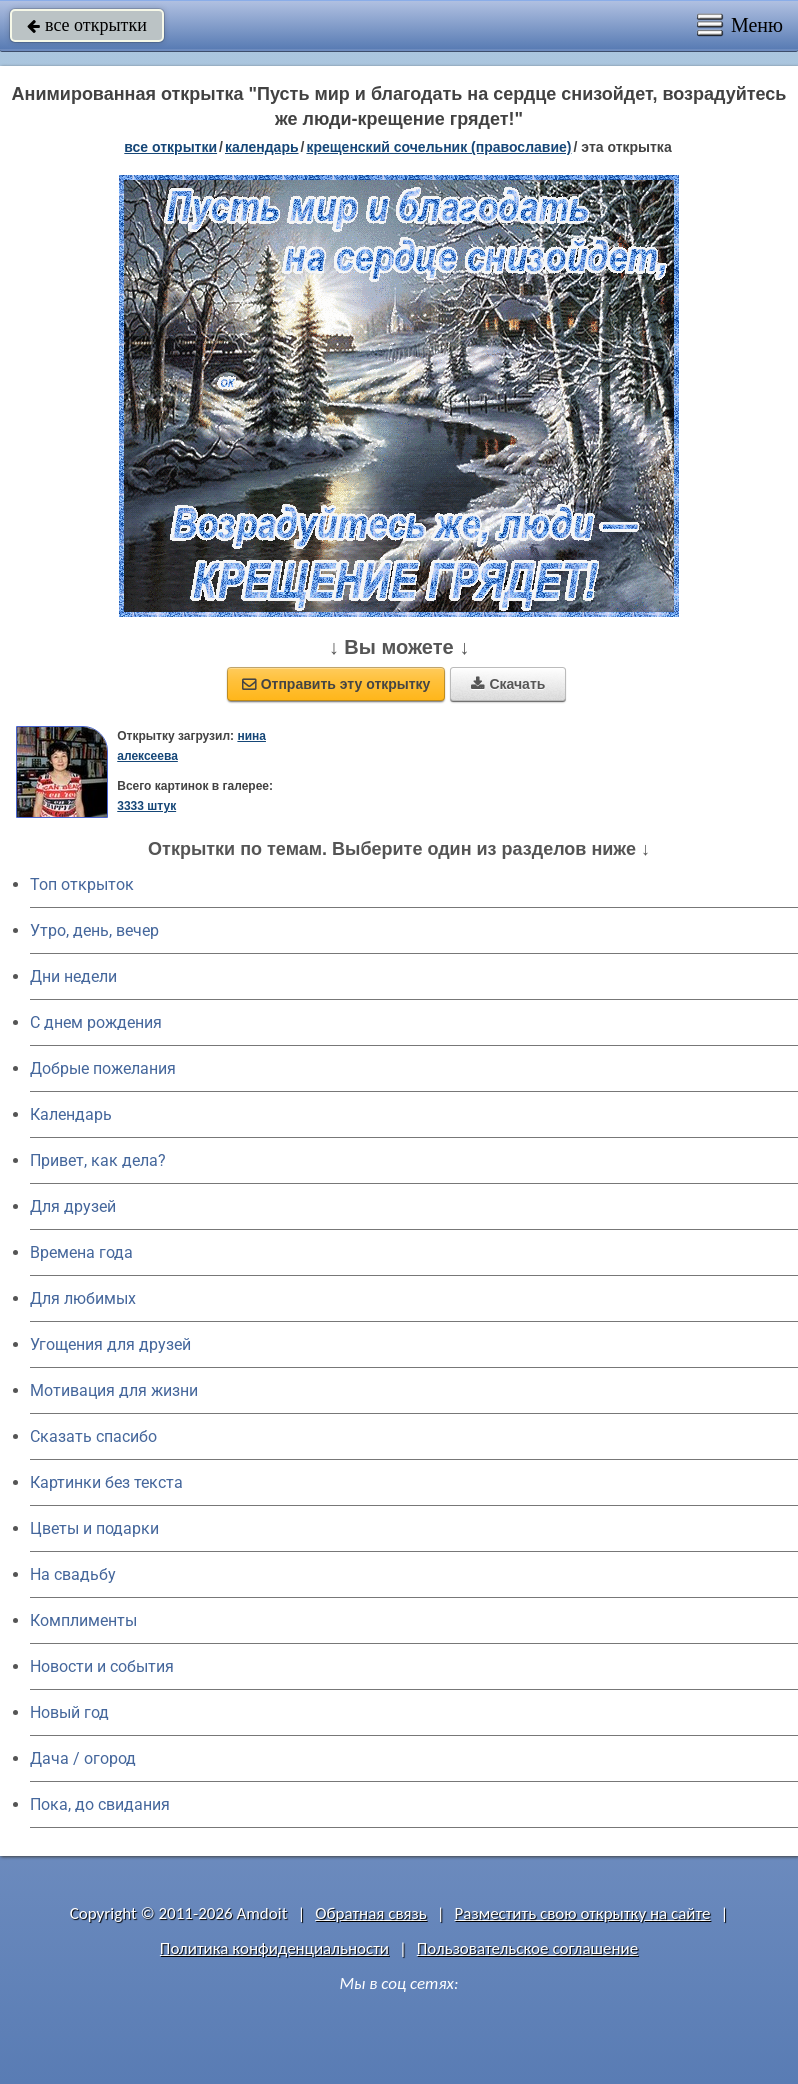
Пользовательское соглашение (527, 1948)
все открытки (87, 25)
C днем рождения (96, 1022)
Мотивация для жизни (114, 1390)
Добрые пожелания (103, 1068)
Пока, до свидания (100, 1804)
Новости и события (102, 1666)
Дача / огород (83, 1758)
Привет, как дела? (98, 1160)
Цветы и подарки (94, 1528)
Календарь (262, 147)
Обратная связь (371, 1913)
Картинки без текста (106, 1482)
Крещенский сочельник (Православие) (438, 147)
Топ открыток (82, 884)
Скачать (508, 684)
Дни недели (73, 976)
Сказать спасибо (93, 1436)
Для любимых (83, 1298)
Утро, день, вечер (94, 930)
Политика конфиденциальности (274, 1948)
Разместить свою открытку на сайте (583, 1913)
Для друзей (73, 1206)
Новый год (69, 1712)
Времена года (81, 1252)
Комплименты (83, 1620)
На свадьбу (73, 1574)
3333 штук (146, 806)
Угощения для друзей (110, 1344)
